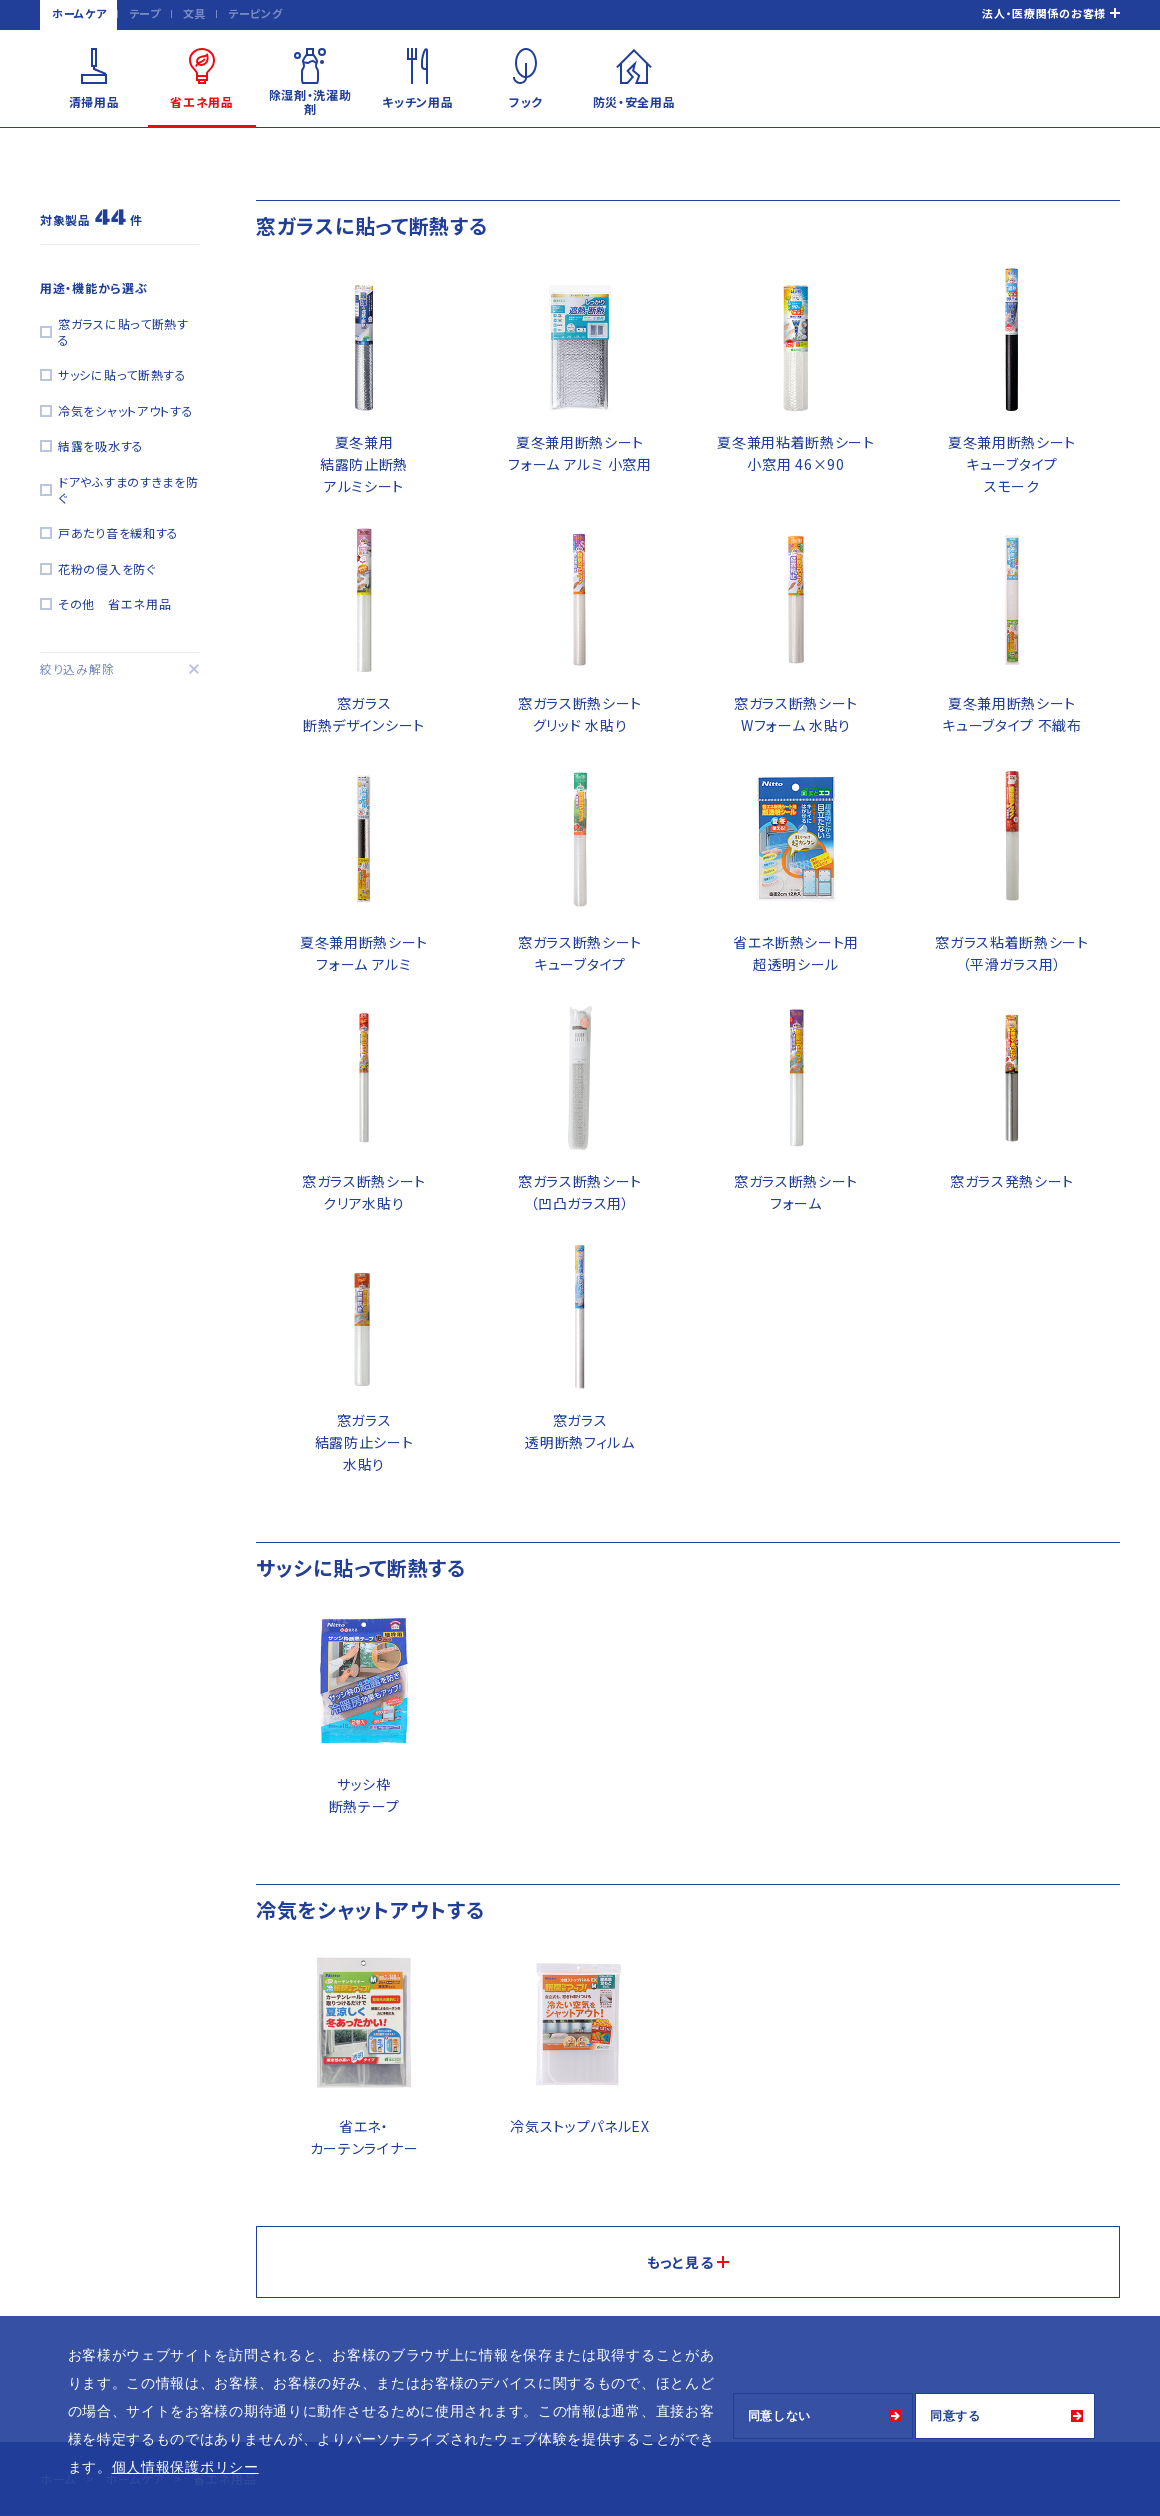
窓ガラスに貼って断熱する (123, 331)
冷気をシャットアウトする (125, 410)
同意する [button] (955, 2416)
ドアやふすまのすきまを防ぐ (128, 489)
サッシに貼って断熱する (122, 374)
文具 (194, 13)
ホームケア (79, 13)
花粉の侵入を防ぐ (107, 568)
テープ (145, 13)
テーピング (255, 13)
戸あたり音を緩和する (118, 532)
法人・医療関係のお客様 (1044, 13)
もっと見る (680, 2262)
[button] (266, 2469)
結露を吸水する (101, 445)
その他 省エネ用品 (114, 603)
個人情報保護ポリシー (185, 2467)
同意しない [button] (780, 2416)
